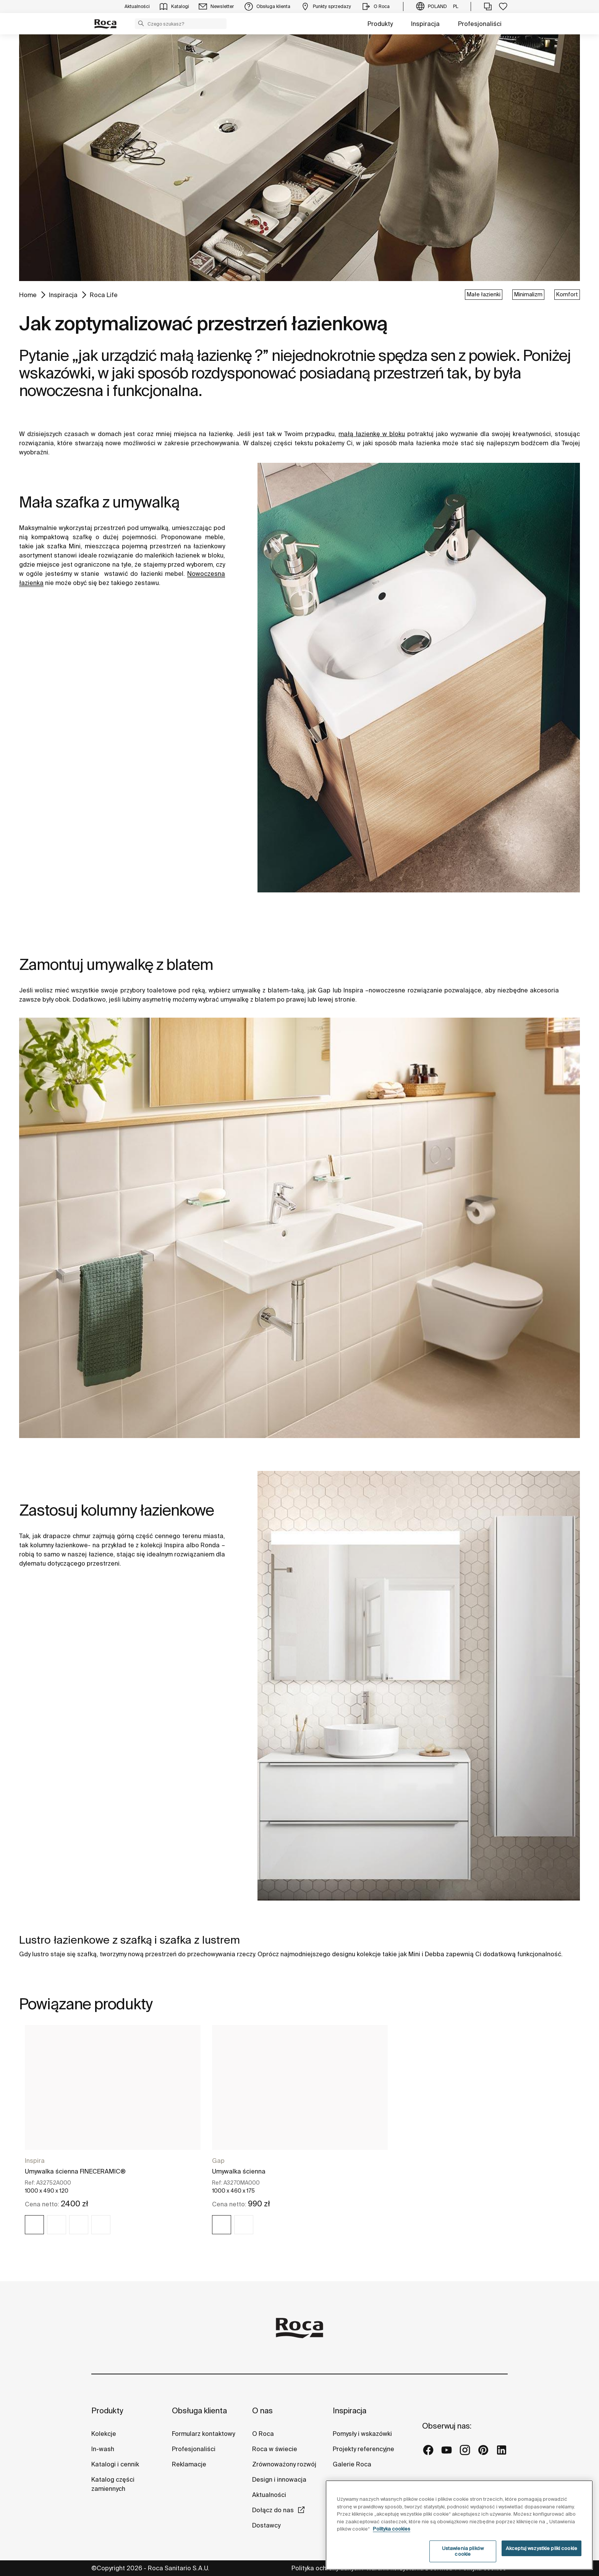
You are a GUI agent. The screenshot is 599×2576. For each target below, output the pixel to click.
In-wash (102, 2448)
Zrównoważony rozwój (284, 2464)
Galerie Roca (352, 2464)
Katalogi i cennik (115, 2464)
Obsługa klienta (199, 2410)
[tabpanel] (112, 2136)
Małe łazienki (483, 294)
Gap (218, 2160)
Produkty (380, 23)
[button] (141, 23)
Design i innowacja (279, 2479)
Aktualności (269, 2494)
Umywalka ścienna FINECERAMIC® (75, 2171)
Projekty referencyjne (363, 2448)
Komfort (567, 294)
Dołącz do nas (273, 2510)
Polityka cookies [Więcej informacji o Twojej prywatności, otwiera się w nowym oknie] (391, 2529)
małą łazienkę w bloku (371, 433)
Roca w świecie (274, 2448)
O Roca (263, 2433)
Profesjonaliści (480, 23)
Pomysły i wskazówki (362, 2433)
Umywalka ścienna (239, 2171)
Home (28, 294)
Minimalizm (528, 294)
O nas (262, 2410)
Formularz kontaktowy (203, 2433)
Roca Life (104, 294)
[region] (459, 2525)
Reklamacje (189, 2464)
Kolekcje (103, 2433)
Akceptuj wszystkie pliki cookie (541, 2548)
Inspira (35, 2160)
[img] (34, 2224)
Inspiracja (425, 23)
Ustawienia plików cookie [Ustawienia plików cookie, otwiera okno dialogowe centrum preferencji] (463, 2551)
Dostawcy (266, 2525)
